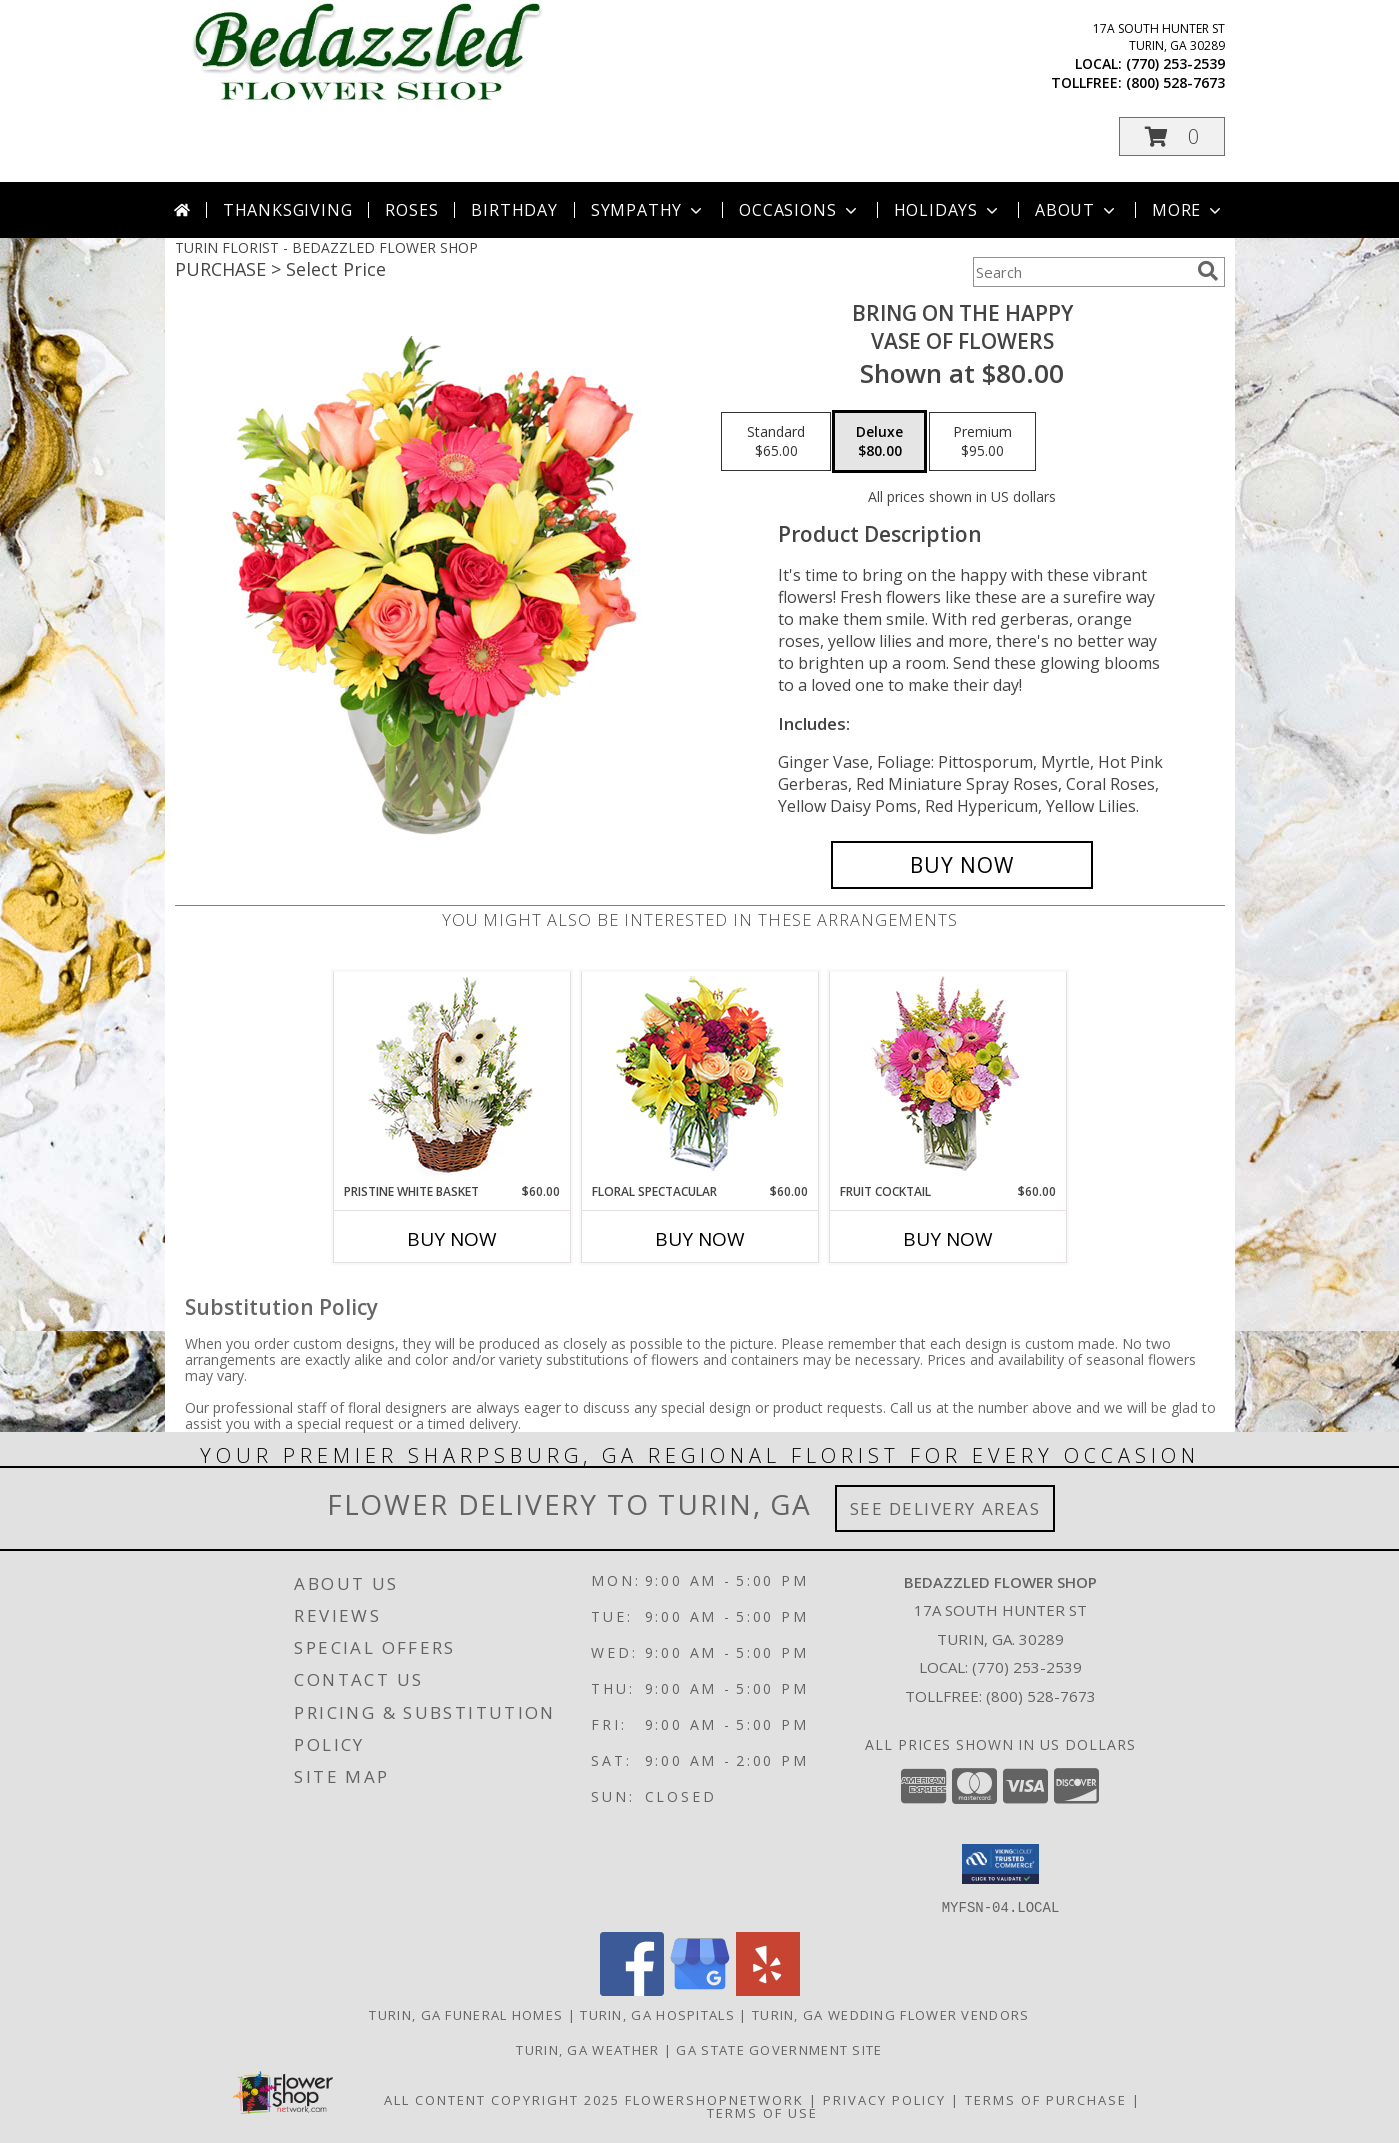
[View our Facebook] (632, 1989)
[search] (1208, 271)
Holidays (948, 210)
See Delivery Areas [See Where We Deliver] (945, 1508)
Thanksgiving (288, 210)
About (1077, 210)
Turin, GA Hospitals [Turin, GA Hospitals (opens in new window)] (657, 2014)
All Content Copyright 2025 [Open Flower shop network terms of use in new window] (502, 2099)
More (1188, 210)
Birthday (514, 210)
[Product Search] (1081, 272)
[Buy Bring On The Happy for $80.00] (962, 865)
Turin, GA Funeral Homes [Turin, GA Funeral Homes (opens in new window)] (466, 2014)
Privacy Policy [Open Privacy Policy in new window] (884, 2099)
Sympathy (648, 210)
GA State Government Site (779, 2049)
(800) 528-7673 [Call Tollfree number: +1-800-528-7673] (1041, 1696)
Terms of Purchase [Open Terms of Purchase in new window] (1046, 2099)
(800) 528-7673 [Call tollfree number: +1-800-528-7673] (1175, 82)
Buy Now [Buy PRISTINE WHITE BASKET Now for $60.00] (452, 1239)
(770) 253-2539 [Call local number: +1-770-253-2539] (1175, 63)
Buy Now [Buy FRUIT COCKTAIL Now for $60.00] (948, 1239)
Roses (411, 210)
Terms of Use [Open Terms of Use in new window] (762, 2112)
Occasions (799, 210)
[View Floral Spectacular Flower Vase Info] (699, 1077)
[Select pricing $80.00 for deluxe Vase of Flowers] (879, 442)
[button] (1172, 136)
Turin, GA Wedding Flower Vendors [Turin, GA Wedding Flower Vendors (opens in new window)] (891, 2014)
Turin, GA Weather (587, 2049)
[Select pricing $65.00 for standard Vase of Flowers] (776, 442)
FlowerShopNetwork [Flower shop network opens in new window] (714, 2099)
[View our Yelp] (768, 1989)
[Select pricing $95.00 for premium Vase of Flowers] (982, 442)
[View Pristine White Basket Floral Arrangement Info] (451, 1077)
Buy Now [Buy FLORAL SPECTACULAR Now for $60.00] (700, 1239)
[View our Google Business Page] (700, 1989)
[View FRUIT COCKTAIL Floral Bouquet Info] (947, 1077)
